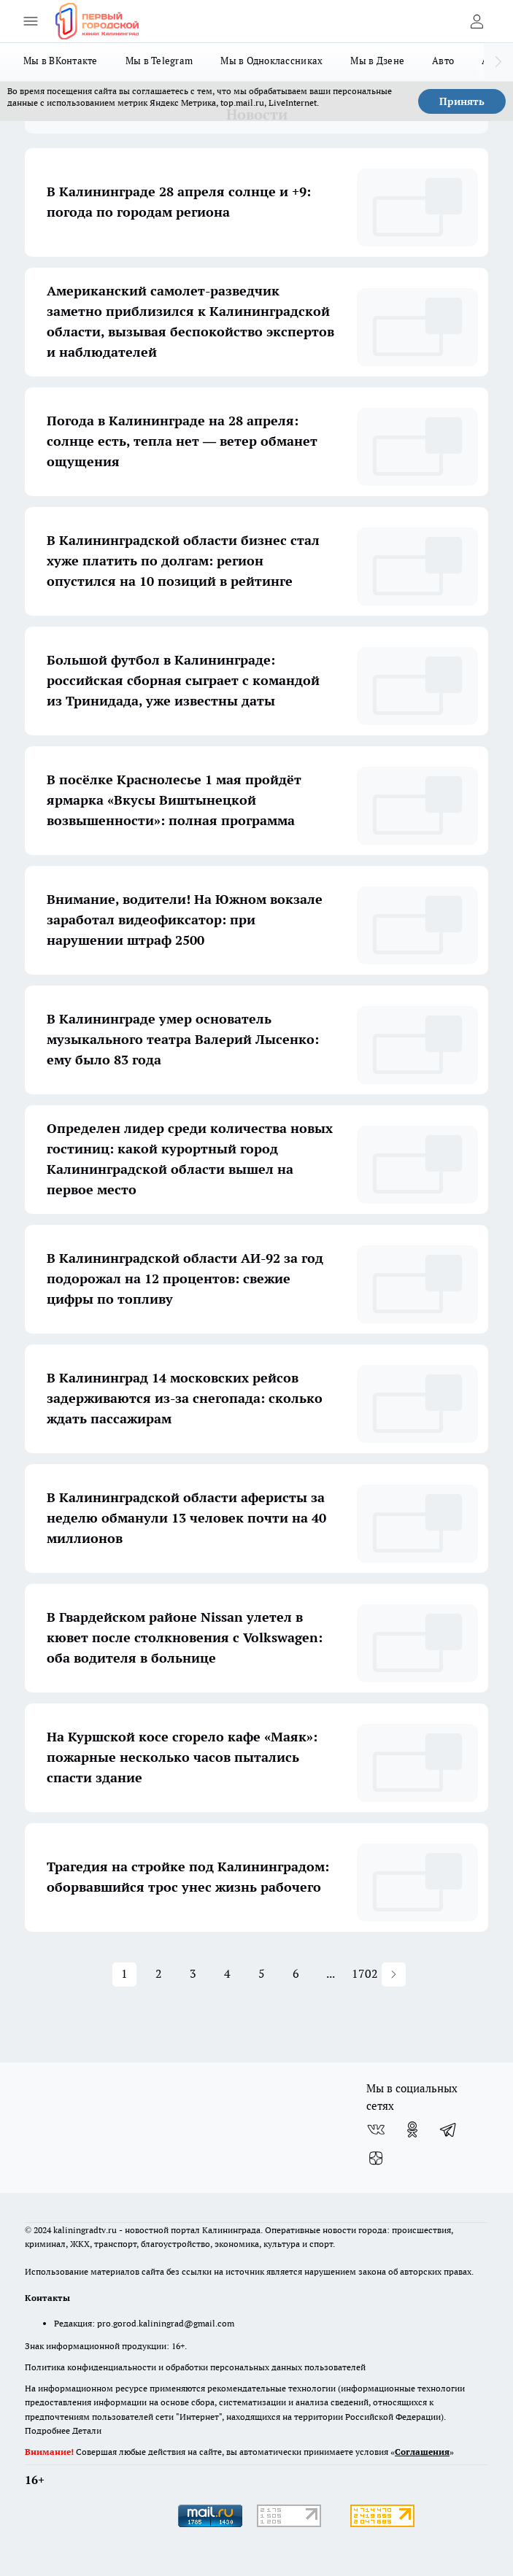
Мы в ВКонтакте (60, 60)
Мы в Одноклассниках (271, 60)
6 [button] (296, 1973)
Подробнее (47, 2430)
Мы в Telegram (159, 60)
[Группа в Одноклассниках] (412, 2129)
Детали (86, 2430)
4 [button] (227, 1973)
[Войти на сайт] (476, 21)
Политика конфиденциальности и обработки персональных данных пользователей (195, 2367)
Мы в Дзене (377, 60)
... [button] (330, 1973)
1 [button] (124, 1973)
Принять (462, 101)
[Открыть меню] (30, 21)
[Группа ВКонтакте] (376, 2129)
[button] (394, 1974)
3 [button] (193, 1973)
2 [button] (158, 1973)
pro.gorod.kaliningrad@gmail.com (165, 2323)
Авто (443, 60)
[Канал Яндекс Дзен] (376, 2158)
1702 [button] (364, 1973)
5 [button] (261, 1973)
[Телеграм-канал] (449, 2129)
